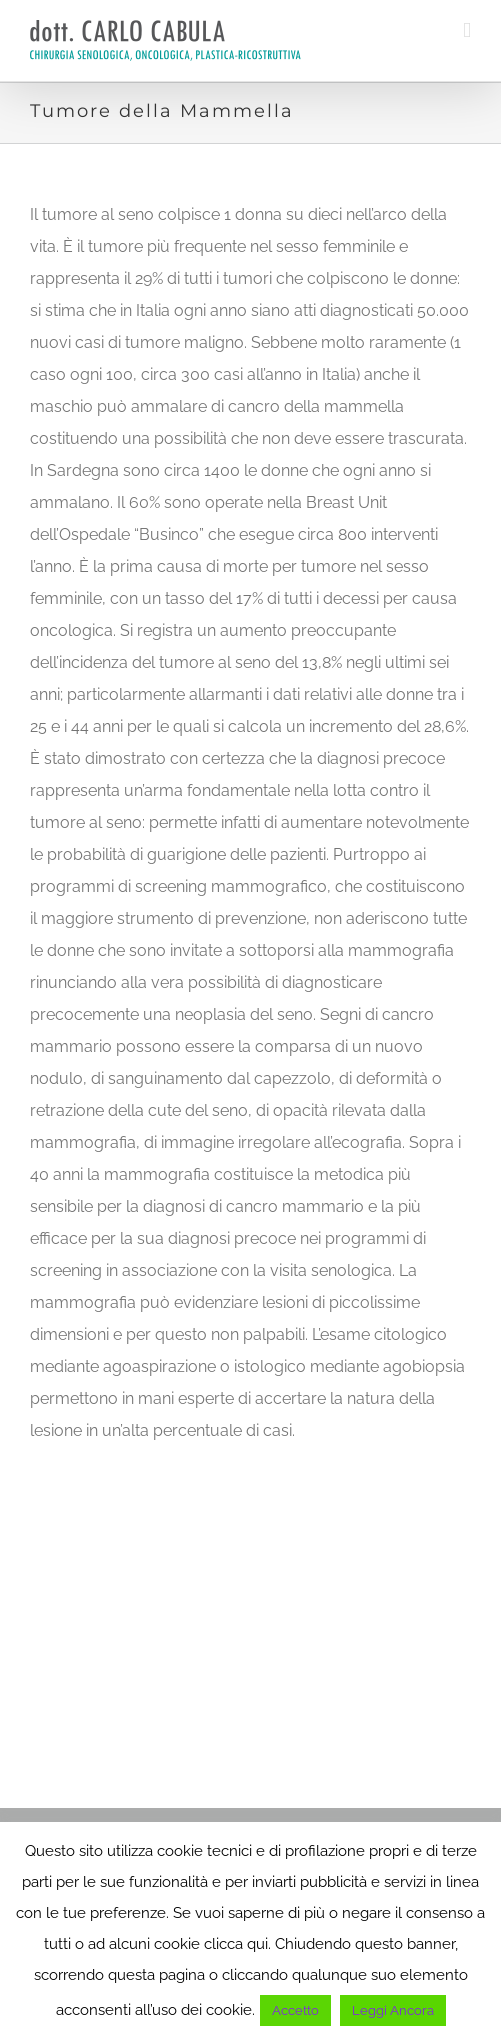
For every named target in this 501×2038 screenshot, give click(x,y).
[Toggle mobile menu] (467, 30)
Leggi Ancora (393, 2010)
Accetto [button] (295, 2010)
